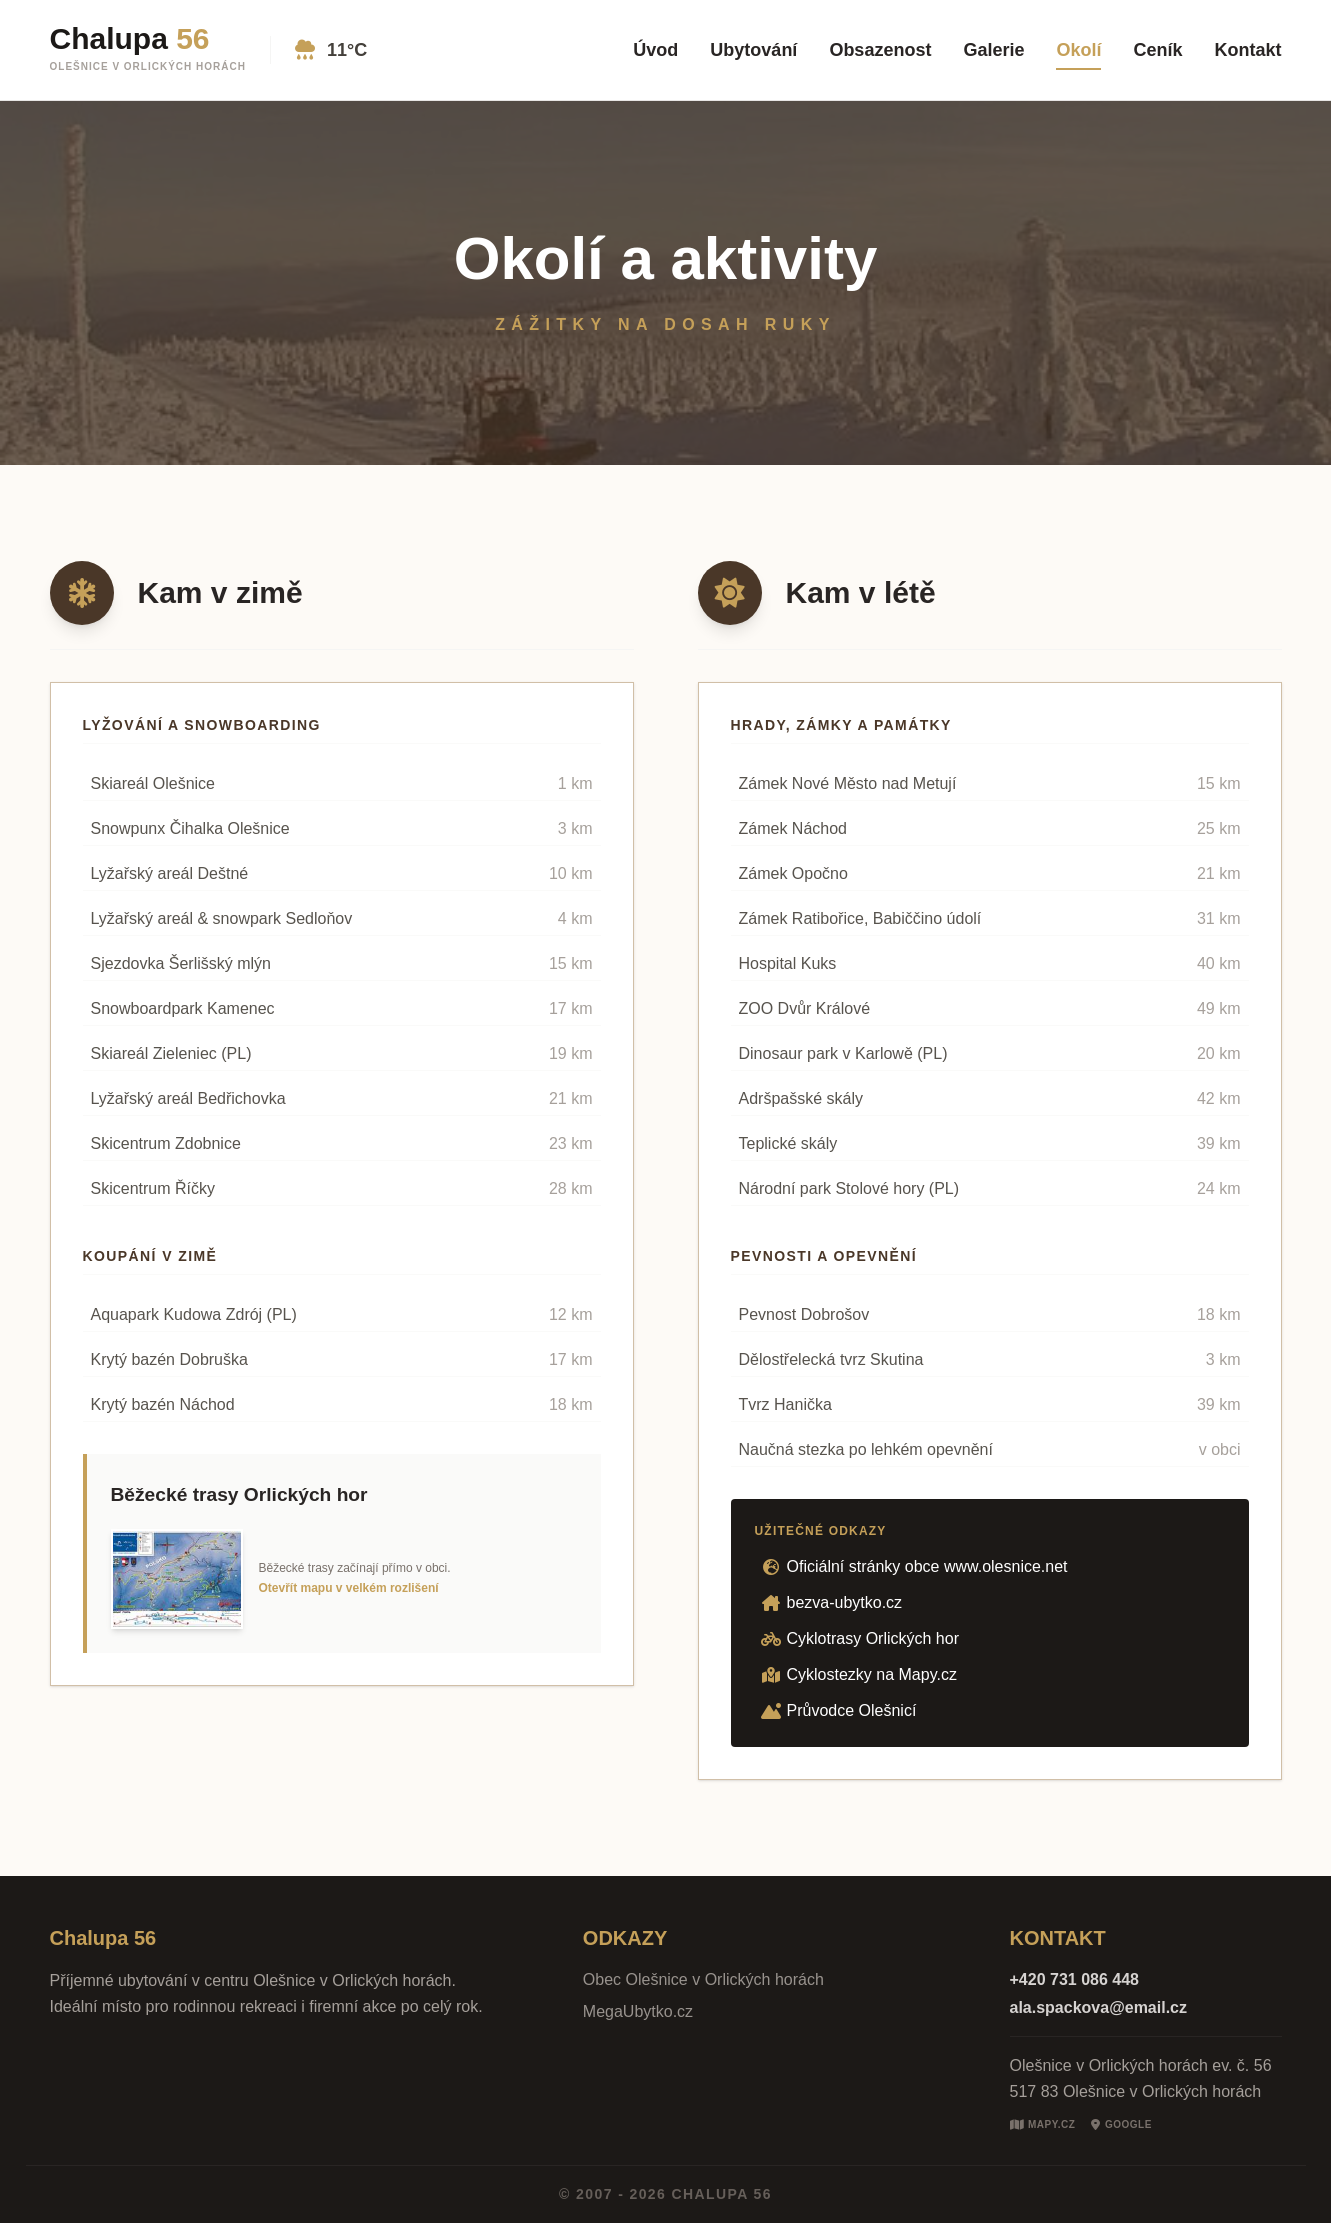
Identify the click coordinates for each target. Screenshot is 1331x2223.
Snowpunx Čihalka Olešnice (190, 828)
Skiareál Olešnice (153, 783)
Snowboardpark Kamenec (183, 1008)
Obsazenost (880, 50)
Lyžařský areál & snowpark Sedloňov (222, 918)
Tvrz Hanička (785, 1404)
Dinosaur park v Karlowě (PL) (843, 1053)
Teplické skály (788, 1143)
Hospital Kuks (788, 963)
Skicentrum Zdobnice (166, 1143)
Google (1121, 2125)
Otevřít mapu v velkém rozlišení (349, 1588)
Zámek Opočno (793, 873)
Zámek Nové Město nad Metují (848, 783)
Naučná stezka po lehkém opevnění (866, 1449)
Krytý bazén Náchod (163, 1404)
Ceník (1157, 50)
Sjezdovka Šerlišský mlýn (181, 963)
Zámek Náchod (793, 828)
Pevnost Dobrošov (804, 1314)
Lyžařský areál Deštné (170, 873)
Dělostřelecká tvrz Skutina (831, 1359)
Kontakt (1248, 50)
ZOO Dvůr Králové (805, 1008)
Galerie (993, 50)
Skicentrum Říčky (153, 1188)
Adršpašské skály (801, 1098)
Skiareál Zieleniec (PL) (171, 1053)
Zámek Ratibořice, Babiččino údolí (860, 918)
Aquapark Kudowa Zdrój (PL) (194, 1314)
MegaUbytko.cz (638, 2011)
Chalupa (130, 39)
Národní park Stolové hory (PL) (849, 1188)
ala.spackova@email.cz (1098, 2007)
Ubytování (753, 50)
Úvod (655, 50)
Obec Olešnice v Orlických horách (703, 1979)
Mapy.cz (1043, 2125)
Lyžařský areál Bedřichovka (188, 1098)
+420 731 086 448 (1074, 1979)
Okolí (1078, 50)
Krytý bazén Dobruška (169, 1359)
